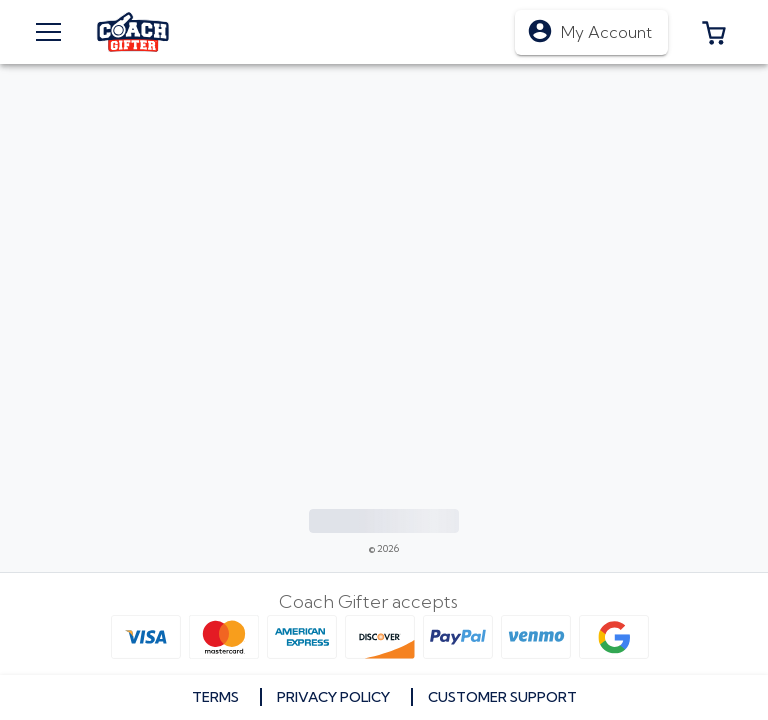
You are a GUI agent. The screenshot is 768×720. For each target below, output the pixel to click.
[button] (714, 32)
